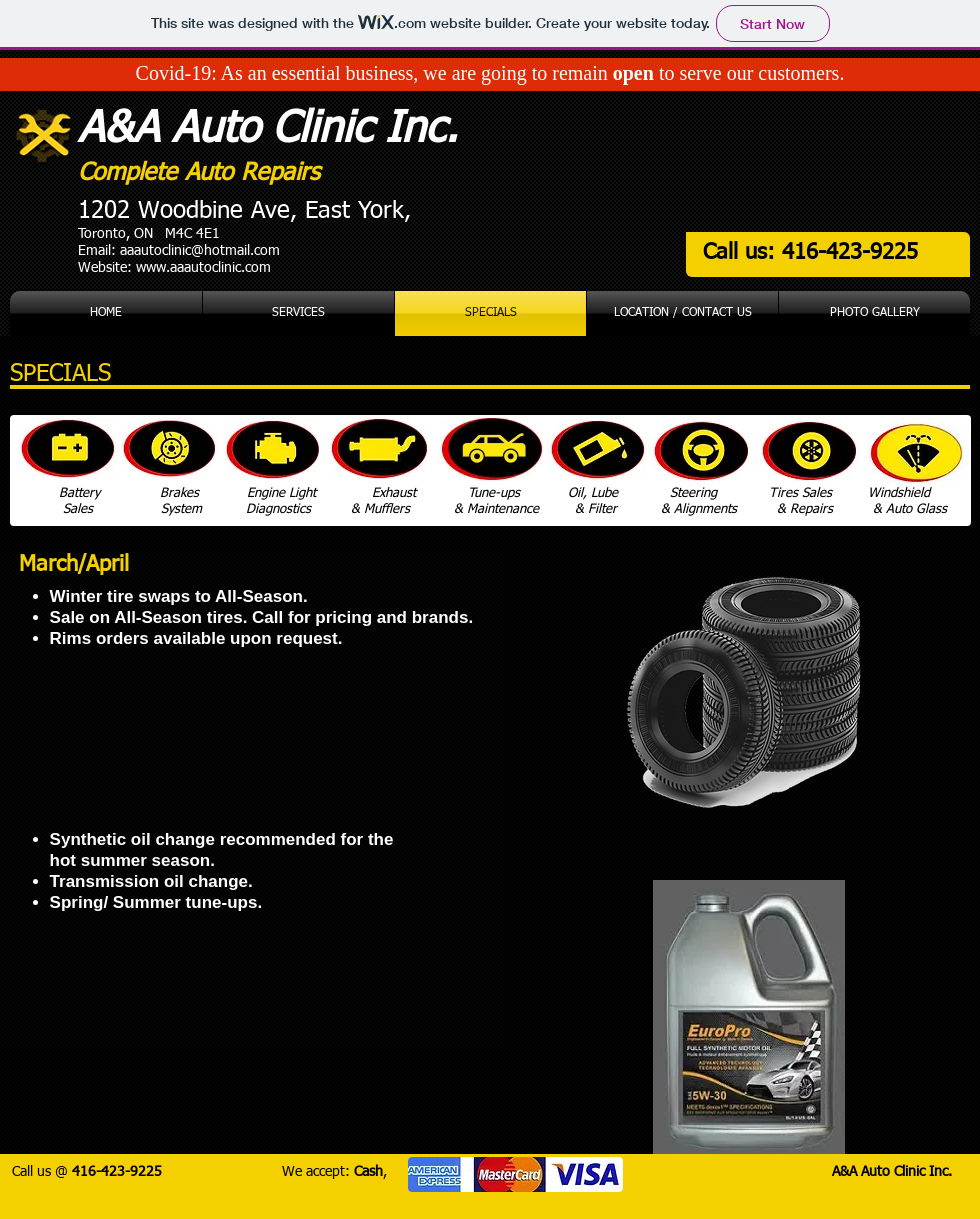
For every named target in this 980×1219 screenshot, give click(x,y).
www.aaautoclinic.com (203, 268)
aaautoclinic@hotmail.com (200, 251)
